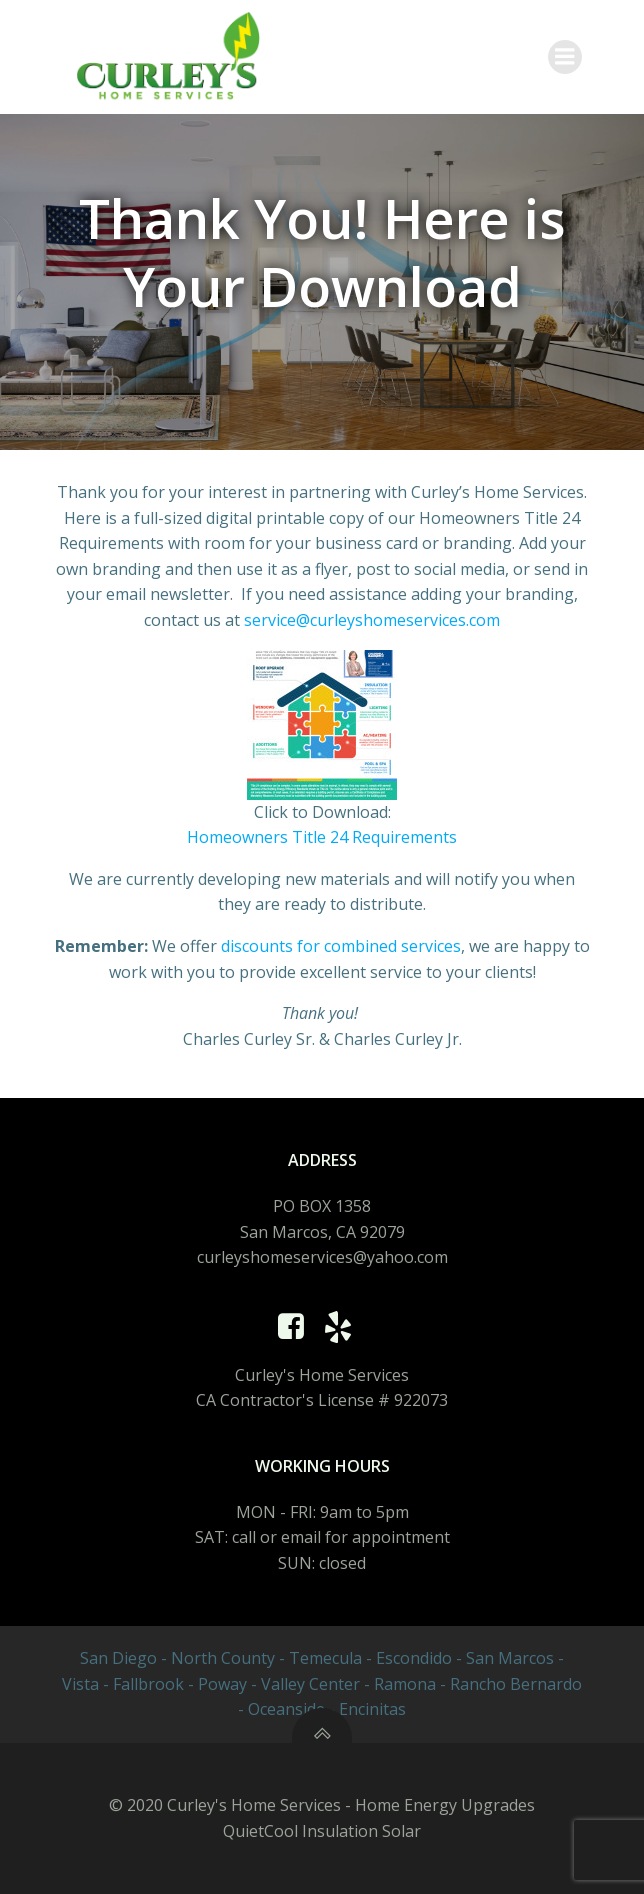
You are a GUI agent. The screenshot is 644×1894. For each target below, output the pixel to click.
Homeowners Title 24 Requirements (322, 837)
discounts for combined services (341, 946)
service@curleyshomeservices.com (372, 620)
